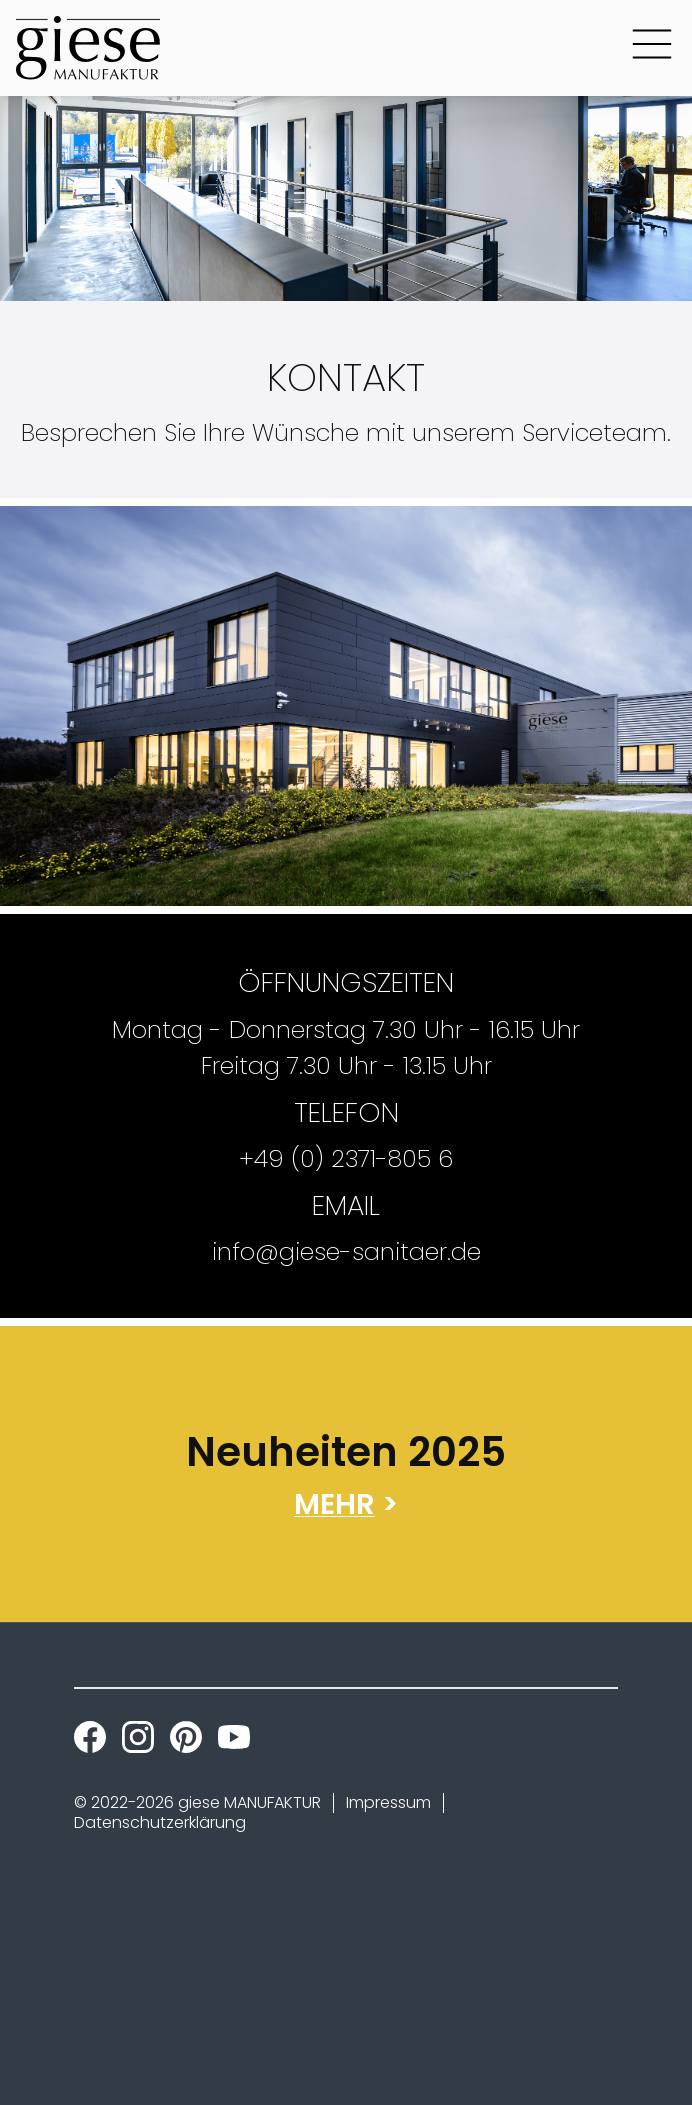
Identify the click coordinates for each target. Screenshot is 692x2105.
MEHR (334, 1504)
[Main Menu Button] (652, 48)
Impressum (388, 1802)
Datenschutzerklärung (160, 1822)
